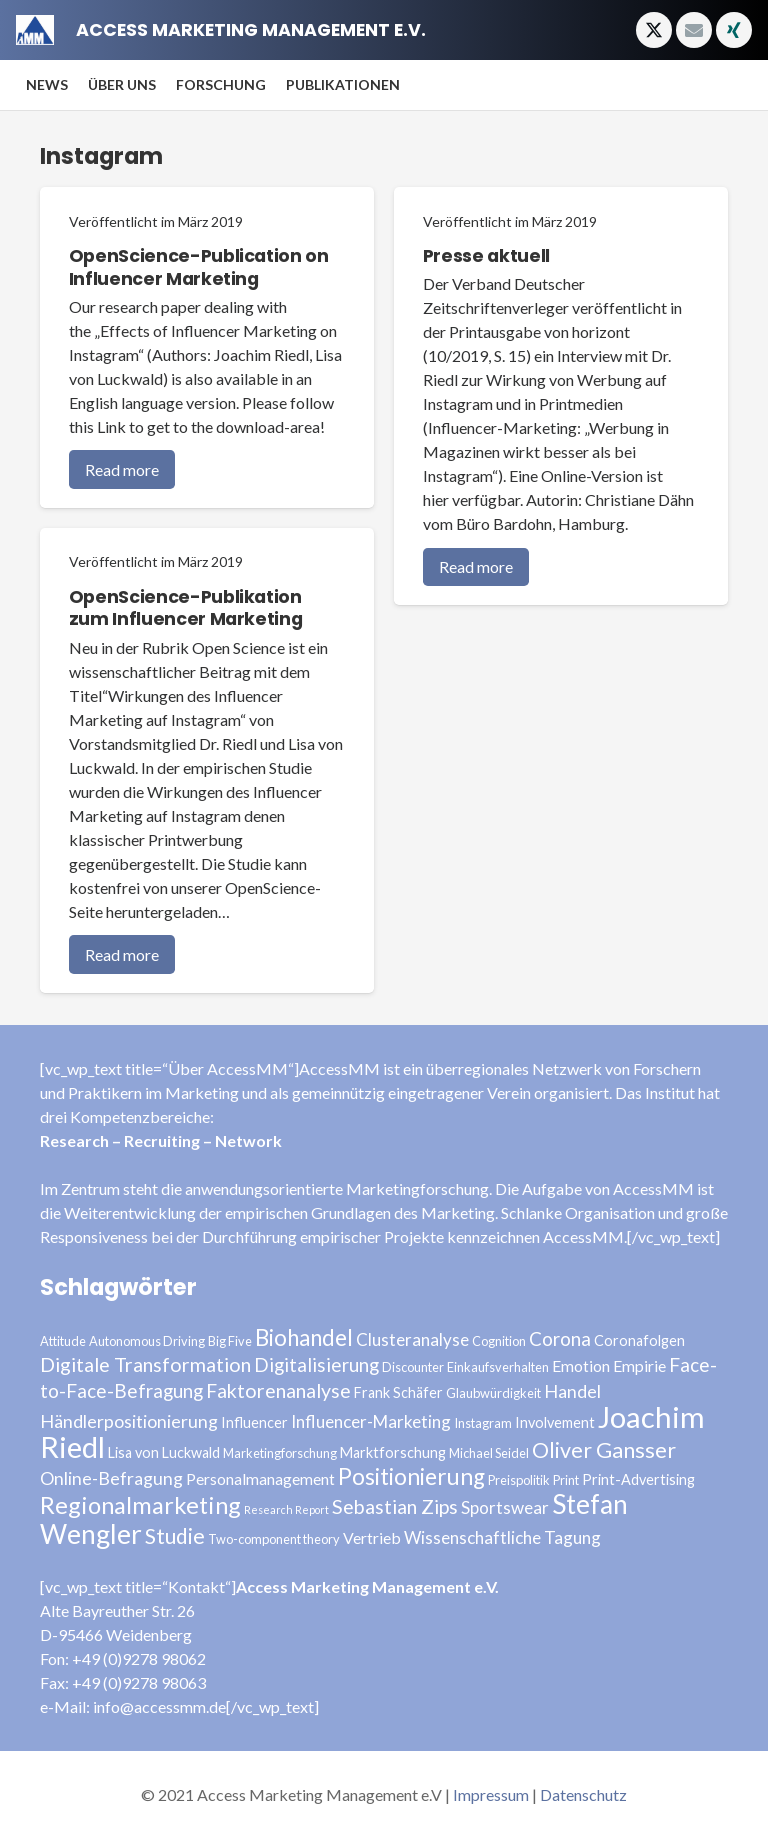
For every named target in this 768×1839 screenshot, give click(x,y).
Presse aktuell (486, 256)
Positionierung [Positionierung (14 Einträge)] (411, 1476)
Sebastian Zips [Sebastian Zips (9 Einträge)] (395, 1506)
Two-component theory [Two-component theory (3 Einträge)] (274, 1539)
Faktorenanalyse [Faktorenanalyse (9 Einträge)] (278, 1390)
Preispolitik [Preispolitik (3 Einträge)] (519, 1480)
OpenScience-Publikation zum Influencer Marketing (186, 608)
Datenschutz (583, 1794)
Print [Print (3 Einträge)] (566, 1480)
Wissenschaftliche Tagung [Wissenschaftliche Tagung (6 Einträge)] (502, 1537)
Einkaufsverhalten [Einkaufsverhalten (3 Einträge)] (498, 1367)
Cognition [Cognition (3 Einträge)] (499, 1341)
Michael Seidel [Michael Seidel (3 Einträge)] (489, 1453)
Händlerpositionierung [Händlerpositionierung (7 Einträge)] (129, 1421)
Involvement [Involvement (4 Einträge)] (555, 1422)
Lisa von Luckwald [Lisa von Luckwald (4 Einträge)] (164, 1452)
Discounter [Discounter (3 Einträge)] (413, 1367)
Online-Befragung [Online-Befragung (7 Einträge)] (111, 1478)
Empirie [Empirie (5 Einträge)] (639, 1365)
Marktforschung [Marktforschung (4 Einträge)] (393, 1452)
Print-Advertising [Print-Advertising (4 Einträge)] (638, 1479)
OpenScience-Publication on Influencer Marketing (199, 267)
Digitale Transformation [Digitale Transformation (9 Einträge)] (145, 1364)
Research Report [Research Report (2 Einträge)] (286, 1509)
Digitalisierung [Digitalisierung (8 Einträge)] (316, 1364)
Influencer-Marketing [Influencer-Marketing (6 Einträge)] (371, 1421)
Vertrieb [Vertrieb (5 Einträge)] (372, 1537)
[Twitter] (654, 30)
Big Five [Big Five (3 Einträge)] (230, 1341)
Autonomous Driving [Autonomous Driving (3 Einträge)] (147, 1341)
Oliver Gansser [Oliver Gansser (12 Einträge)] (604, 1450)
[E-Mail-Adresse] (694, 30)
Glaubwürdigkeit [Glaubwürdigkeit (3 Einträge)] (493, 1393)
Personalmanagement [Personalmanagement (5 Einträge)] (260, 1478)
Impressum (491, 1794)
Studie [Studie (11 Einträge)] (175, 1535)
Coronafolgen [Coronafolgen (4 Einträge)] (639, 1340)
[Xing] (734, 30)
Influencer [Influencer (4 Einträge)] (254, 1422)
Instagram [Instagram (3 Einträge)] (483, 1423)
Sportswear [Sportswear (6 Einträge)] (505, 1507)
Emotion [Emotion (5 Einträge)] (581, 1365)
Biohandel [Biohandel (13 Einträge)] (304, 1337)
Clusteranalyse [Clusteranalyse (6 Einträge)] (412, 1339)
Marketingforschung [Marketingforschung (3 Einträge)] (280, 1453)
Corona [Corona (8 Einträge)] (560, 1338)
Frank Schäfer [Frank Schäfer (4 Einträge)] (398, 1392)
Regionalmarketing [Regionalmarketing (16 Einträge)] (140, 1505)
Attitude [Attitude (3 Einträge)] (63, 1341)
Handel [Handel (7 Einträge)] (572, 1391)
